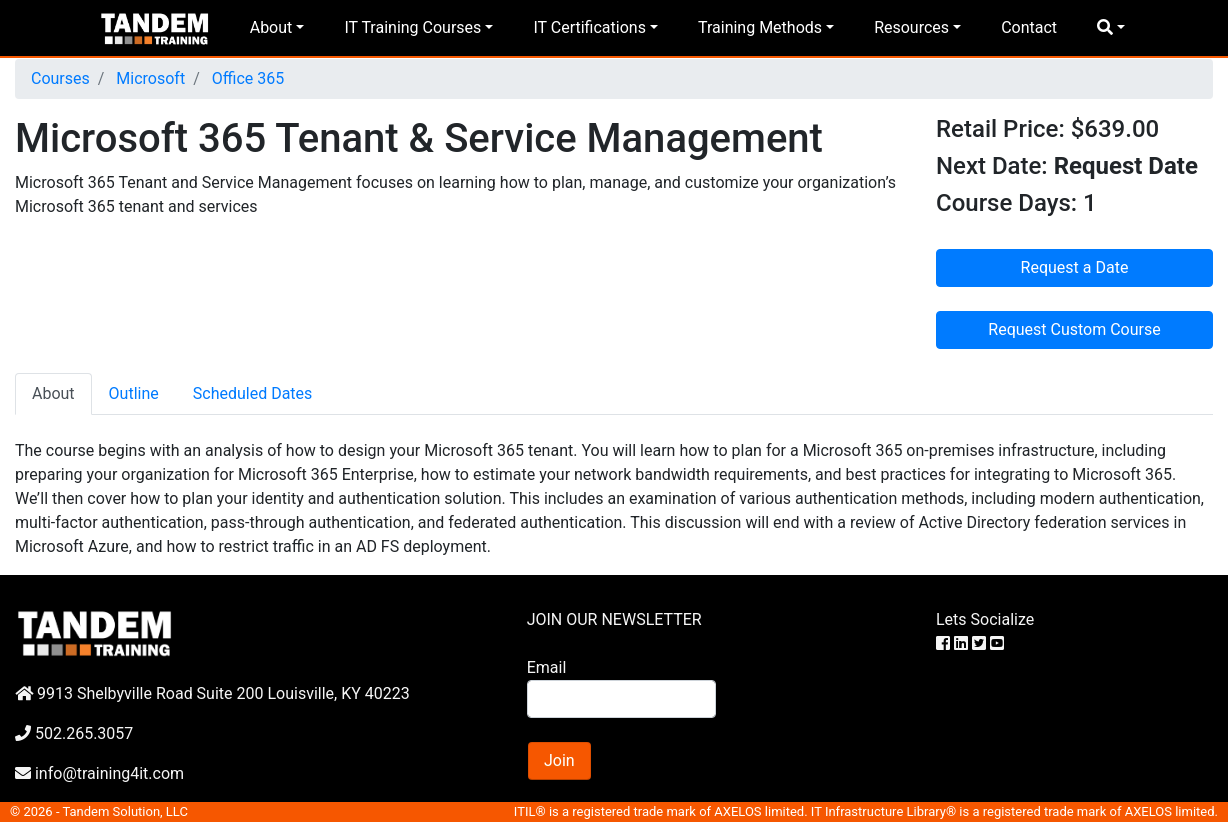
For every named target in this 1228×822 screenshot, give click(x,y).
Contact (1029, 27)
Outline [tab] (134, 393)
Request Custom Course (1074, 329)
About (271, 27)
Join (559, 760)
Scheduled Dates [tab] (253, 393)
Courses (60, 78)
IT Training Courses (412, 27)
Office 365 (246, 78)
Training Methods (760, 27)
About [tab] (53, 393)
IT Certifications (589, 27)
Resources (911, 27)
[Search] (622, 699)
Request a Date (1075, 267)
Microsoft (148, 78)
